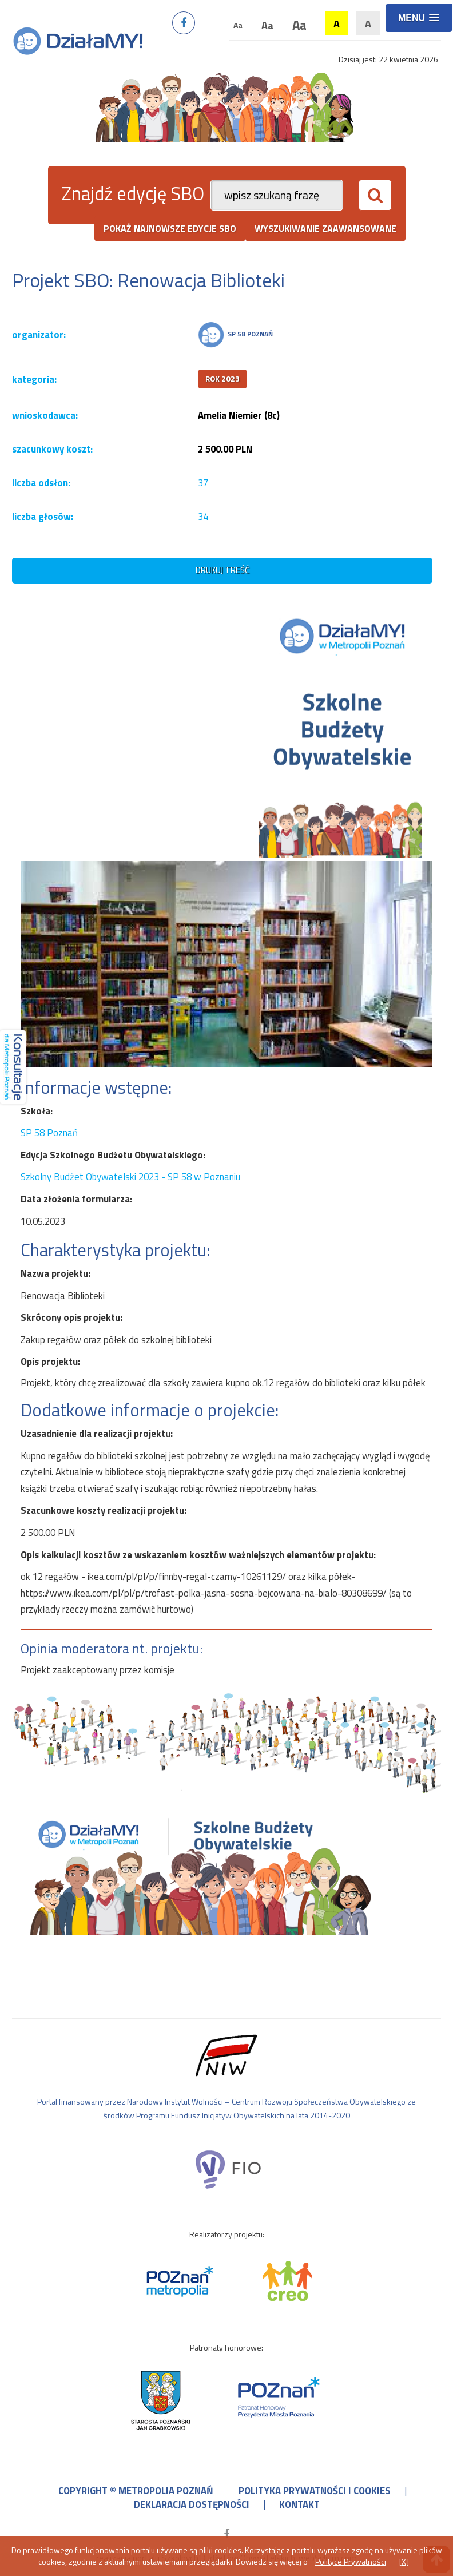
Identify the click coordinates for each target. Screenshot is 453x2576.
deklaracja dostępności (191, 2504)
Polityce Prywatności (350, 2561)
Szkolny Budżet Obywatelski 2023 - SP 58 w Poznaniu (130, 1176)
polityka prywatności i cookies (315, 2490)
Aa (238, 25)
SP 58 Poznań (49, 1132)
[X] (404, 2561)
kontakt (299, 2504)
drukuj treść (222, 570)
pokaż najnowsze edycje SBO (170, 228)
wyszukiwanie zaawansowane (325, 228)
